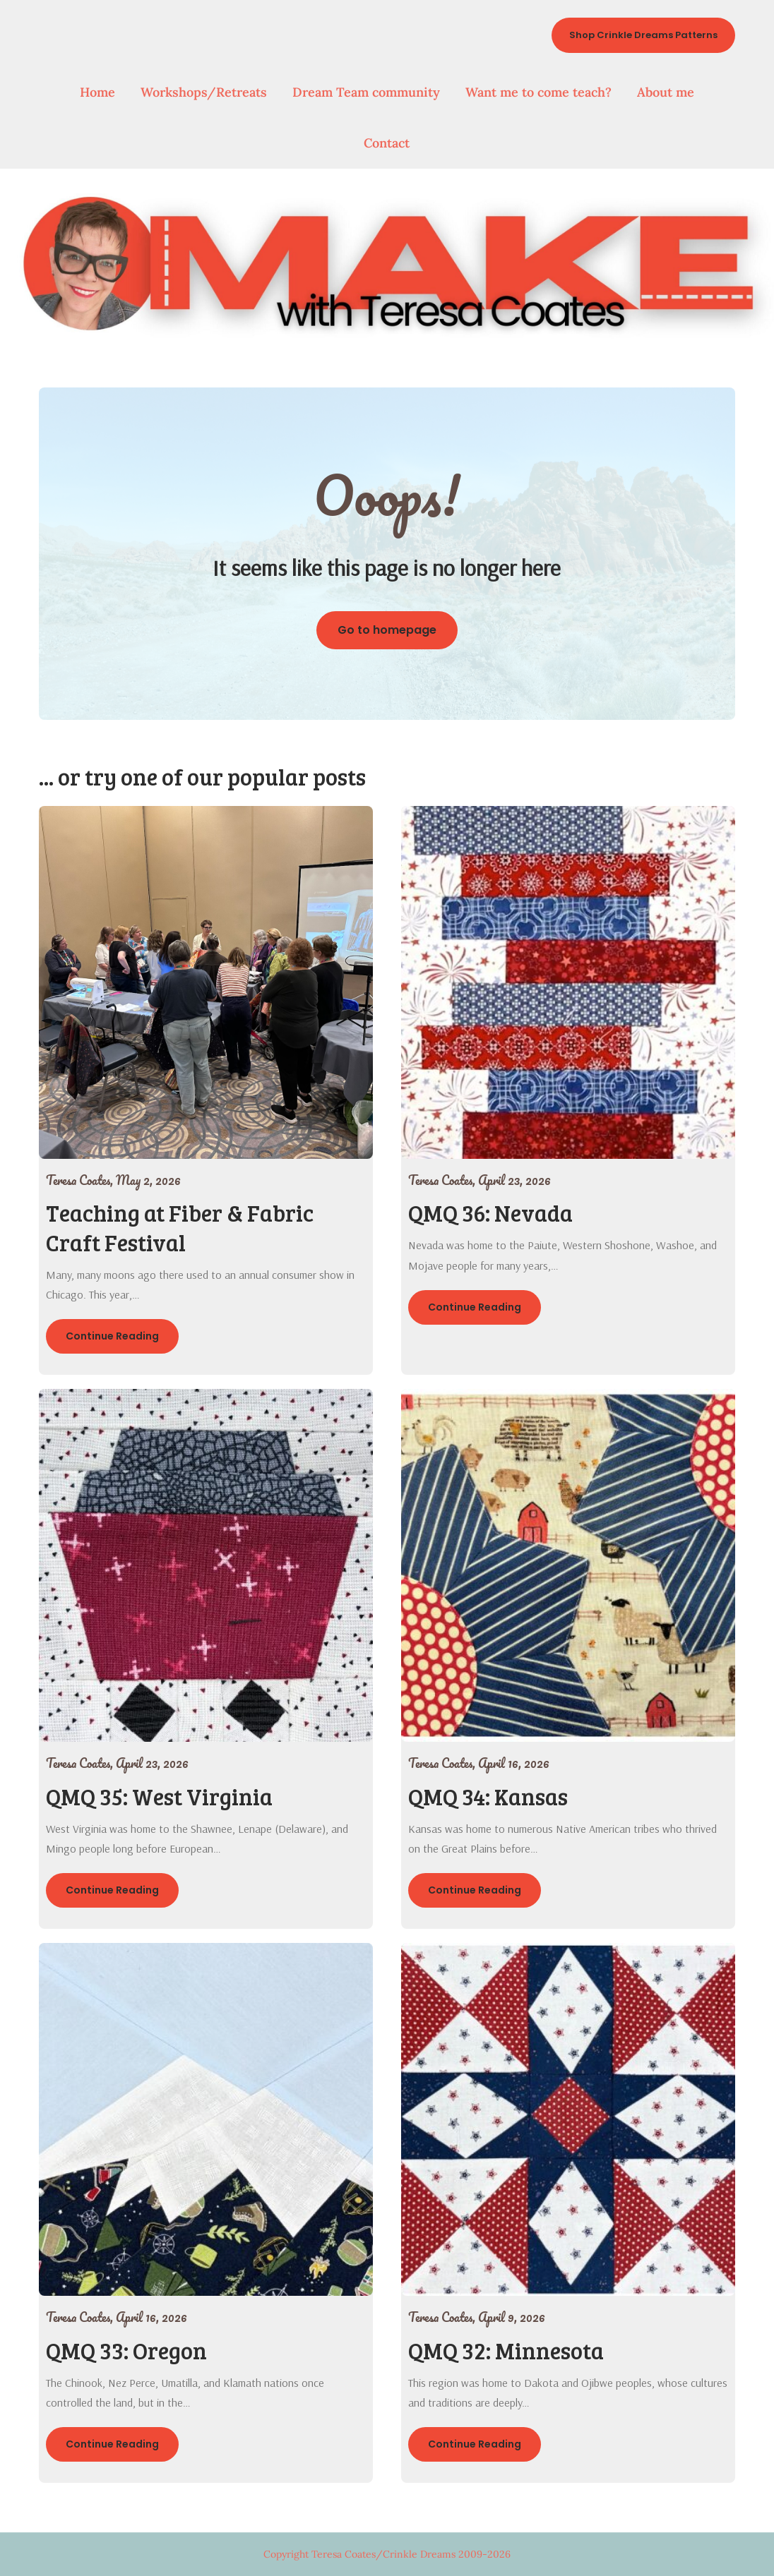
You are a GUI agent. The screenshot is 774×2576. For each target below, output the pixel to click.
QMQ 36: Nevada (490, 1213)
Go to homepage (387, 630)
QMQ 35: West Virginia (159, 1796)
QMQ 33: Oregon (126, 2350)
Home (97, 92)
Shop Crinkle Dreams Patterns (643, 35)
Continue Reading (112, 1336)
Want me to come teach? (538, 92)
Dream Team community (366, 92)
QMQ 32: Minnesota (506, 2350)
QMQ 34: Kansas (488, 1796)
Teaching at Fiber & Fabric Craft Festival (180, 1228)
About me (665, 92)
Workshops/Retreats (204, 92)
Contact (387, 143)
